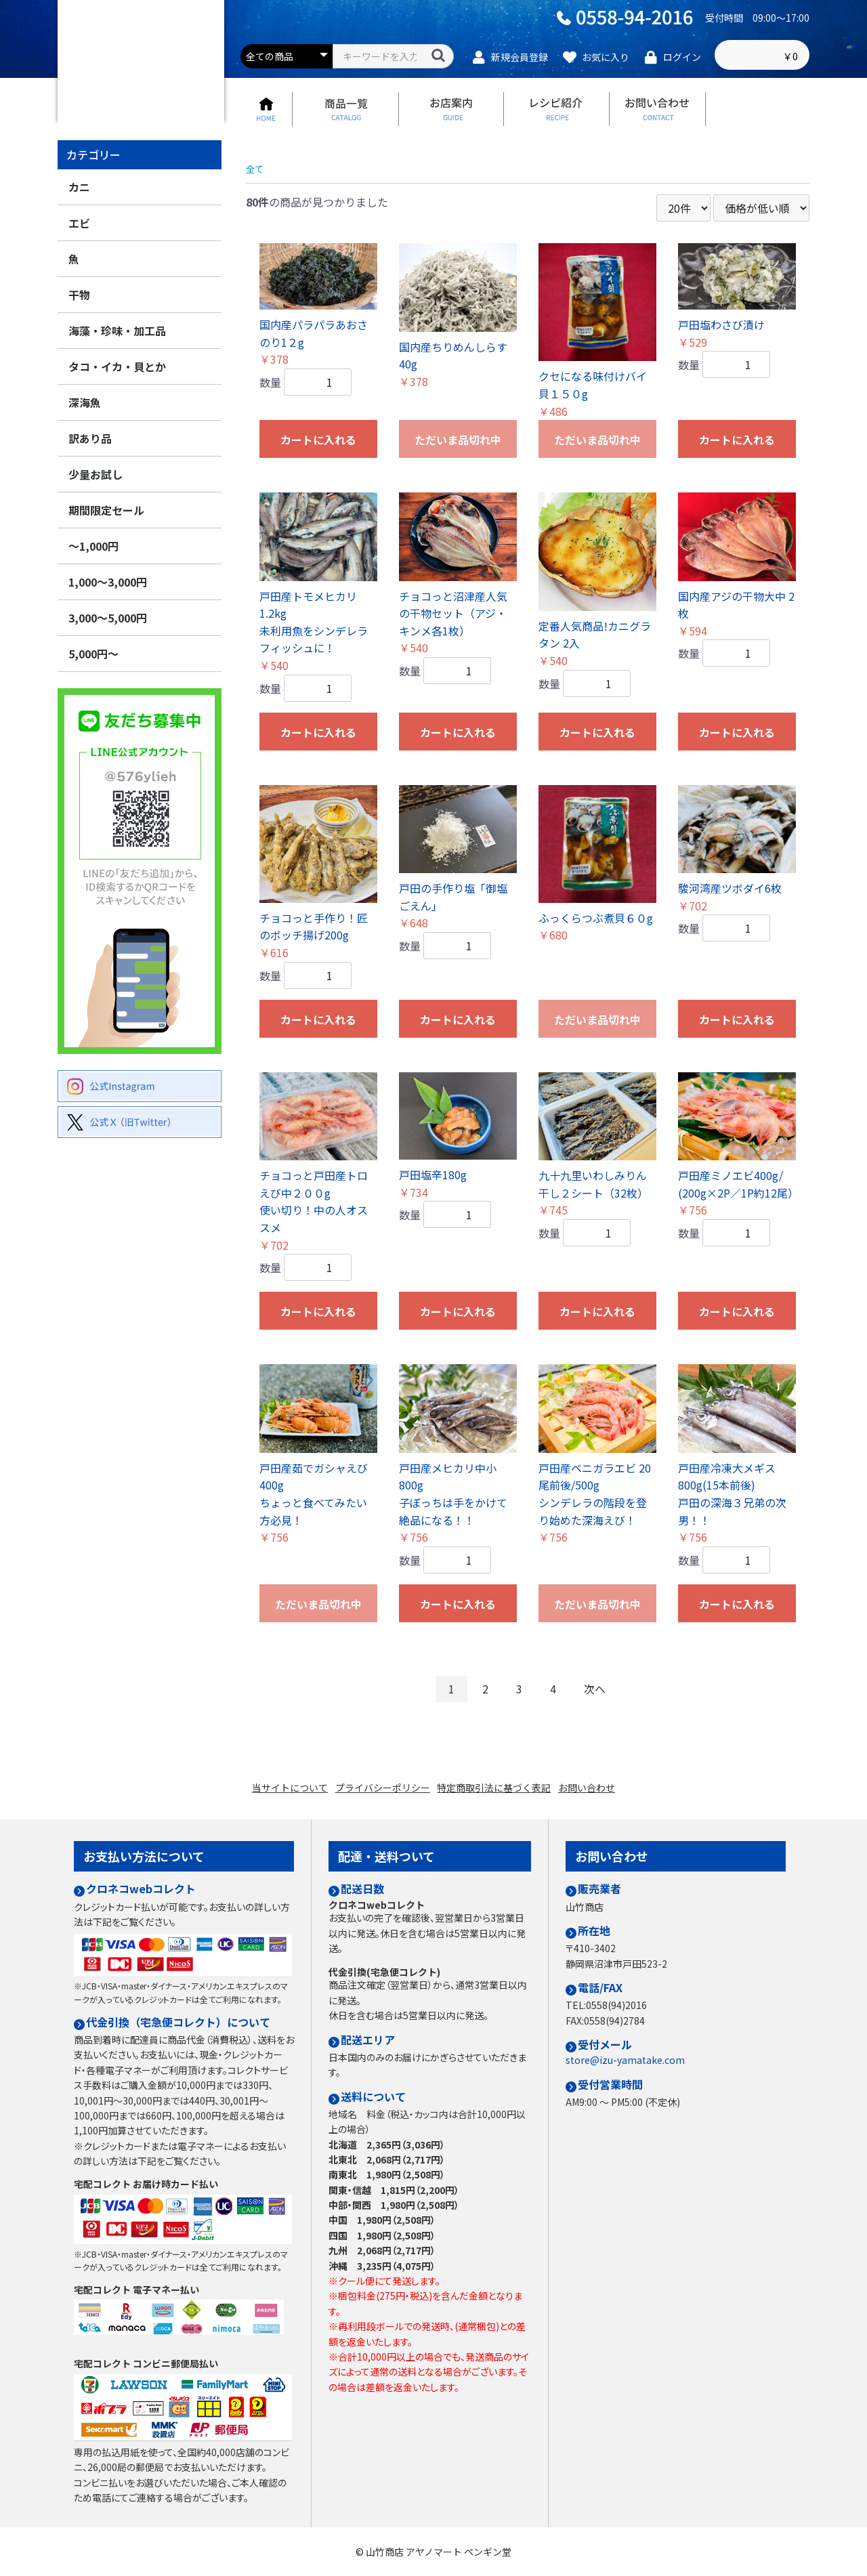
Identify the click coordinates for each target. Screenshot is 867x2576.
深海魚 (84, 432)
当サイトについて (276, 1793)
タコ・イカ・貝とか (117, 396)
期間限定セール (106, 540)
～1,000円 (93, 576)
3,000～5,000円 (107, 647)
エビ (79, 253)
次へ (601, 1719)
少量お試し (95, 504)
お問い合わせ (600, 1793)
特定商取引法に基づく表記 (498, 1793)
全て (257, 198)
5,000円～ (93, 683)
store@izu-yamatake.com (625, 2060)
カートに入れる (318, 469)
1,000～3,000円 (107, 612)
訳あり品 (90, 468)
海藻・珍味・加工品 (117, 360)
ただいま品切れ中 (458, 469)
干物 (79, 324)
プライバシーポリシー (378, 1793)
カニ (79, 217)
